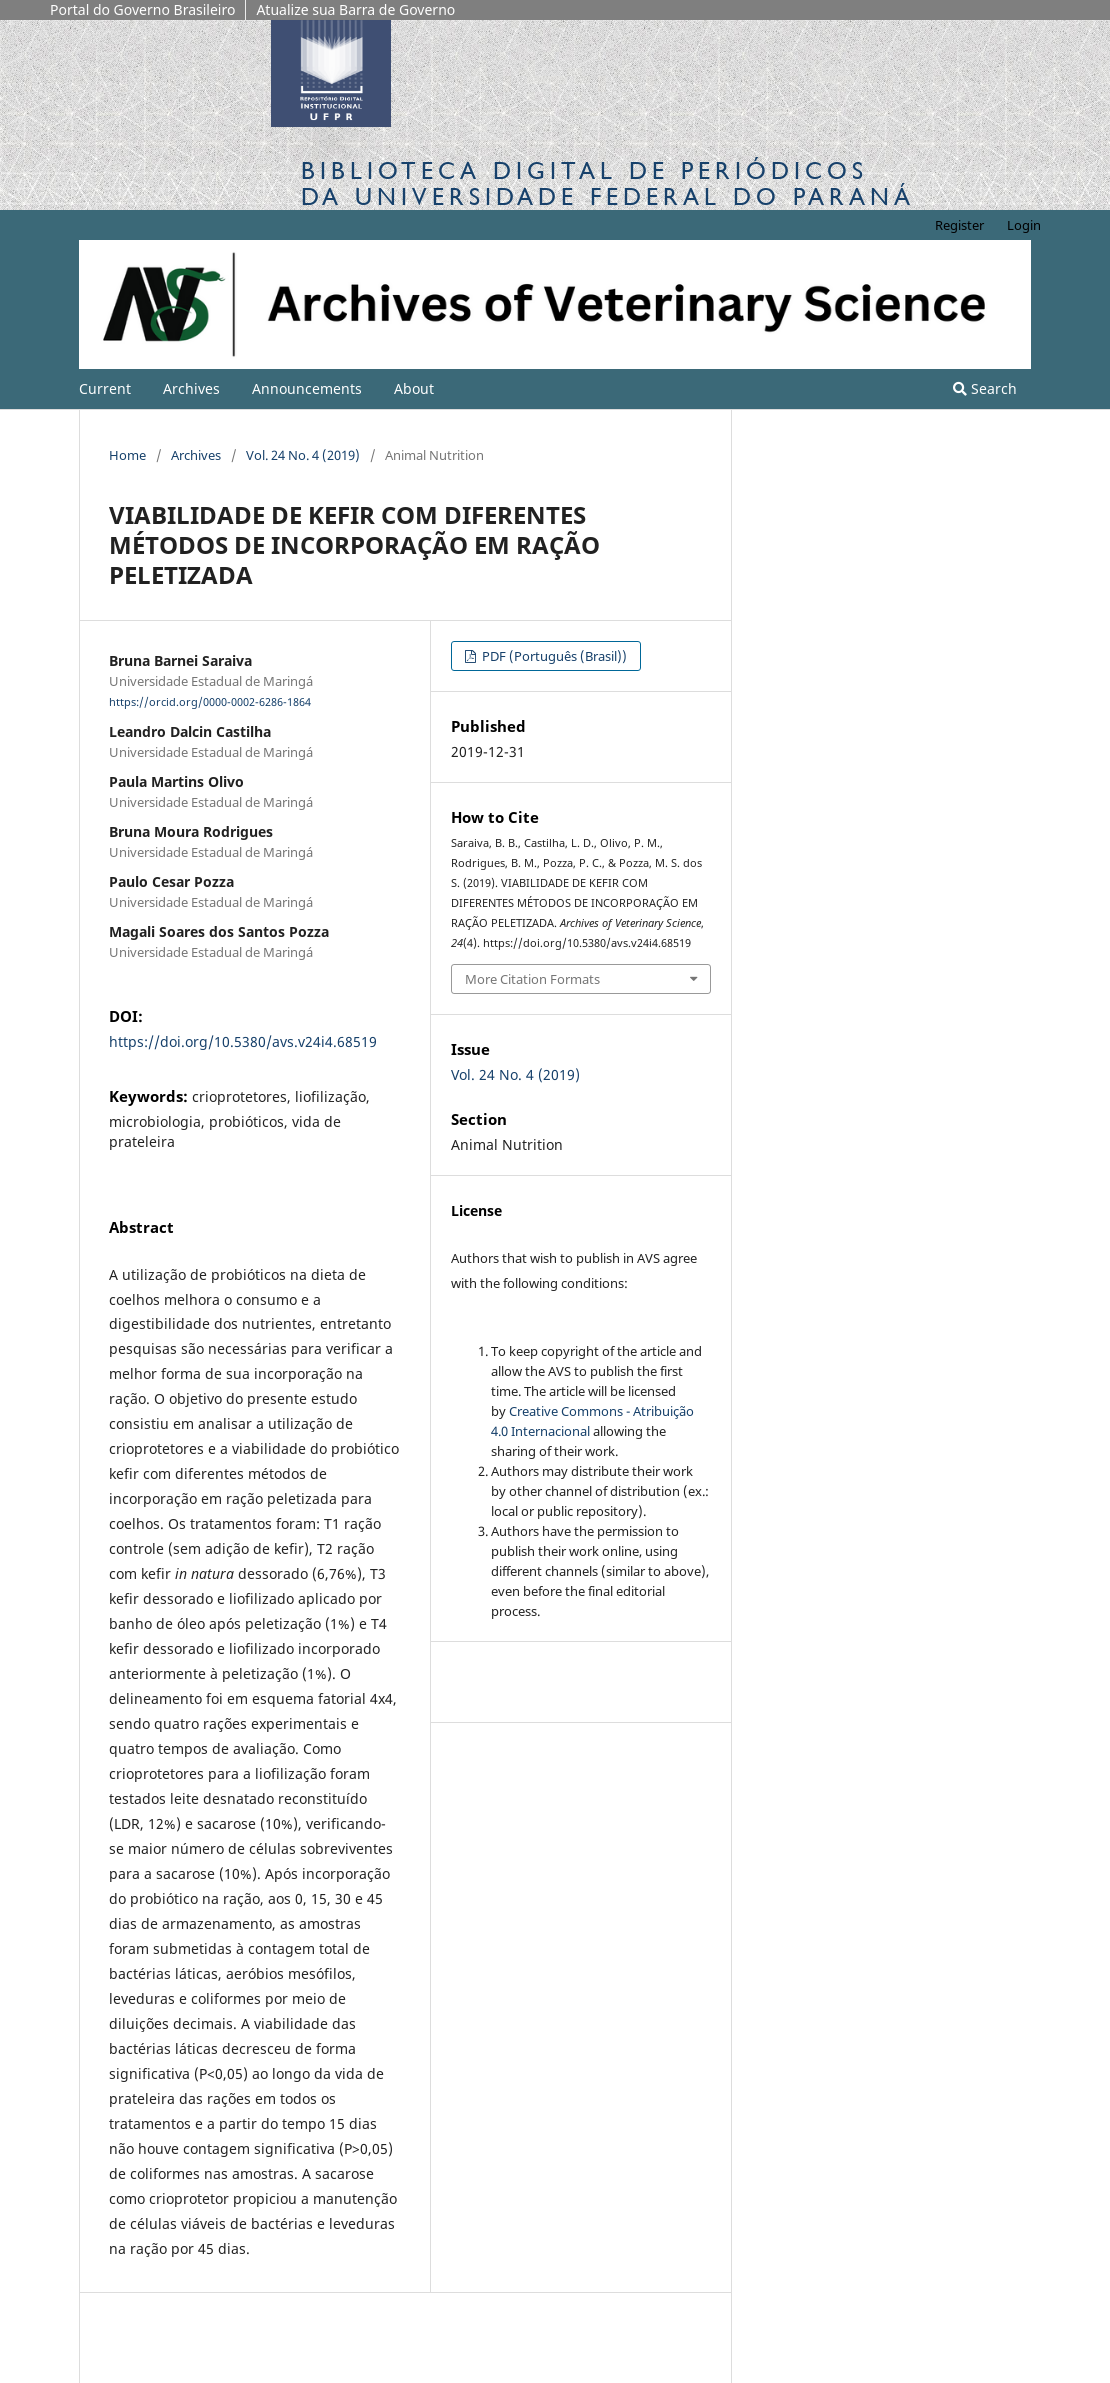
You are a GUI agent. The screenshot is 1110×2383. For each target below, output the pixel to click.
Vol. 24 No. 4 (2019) (303, 455)
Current (105, 388)
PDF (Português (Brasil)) (553, 656)
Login (1024, 225)
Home (127, 455)
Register (959, 225)
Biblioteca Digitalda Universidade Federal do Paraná (608, 183)
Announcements (307, 388)
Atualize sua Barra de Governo (355, 9)
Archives (191, 388)
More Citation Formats (532, 979)
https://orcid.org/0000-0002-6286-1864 (210, 702)
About (414, 388)
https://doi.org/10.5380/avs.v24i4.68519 (243, 1041)
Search (985, 388)
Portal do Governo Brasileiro (142, 9)
